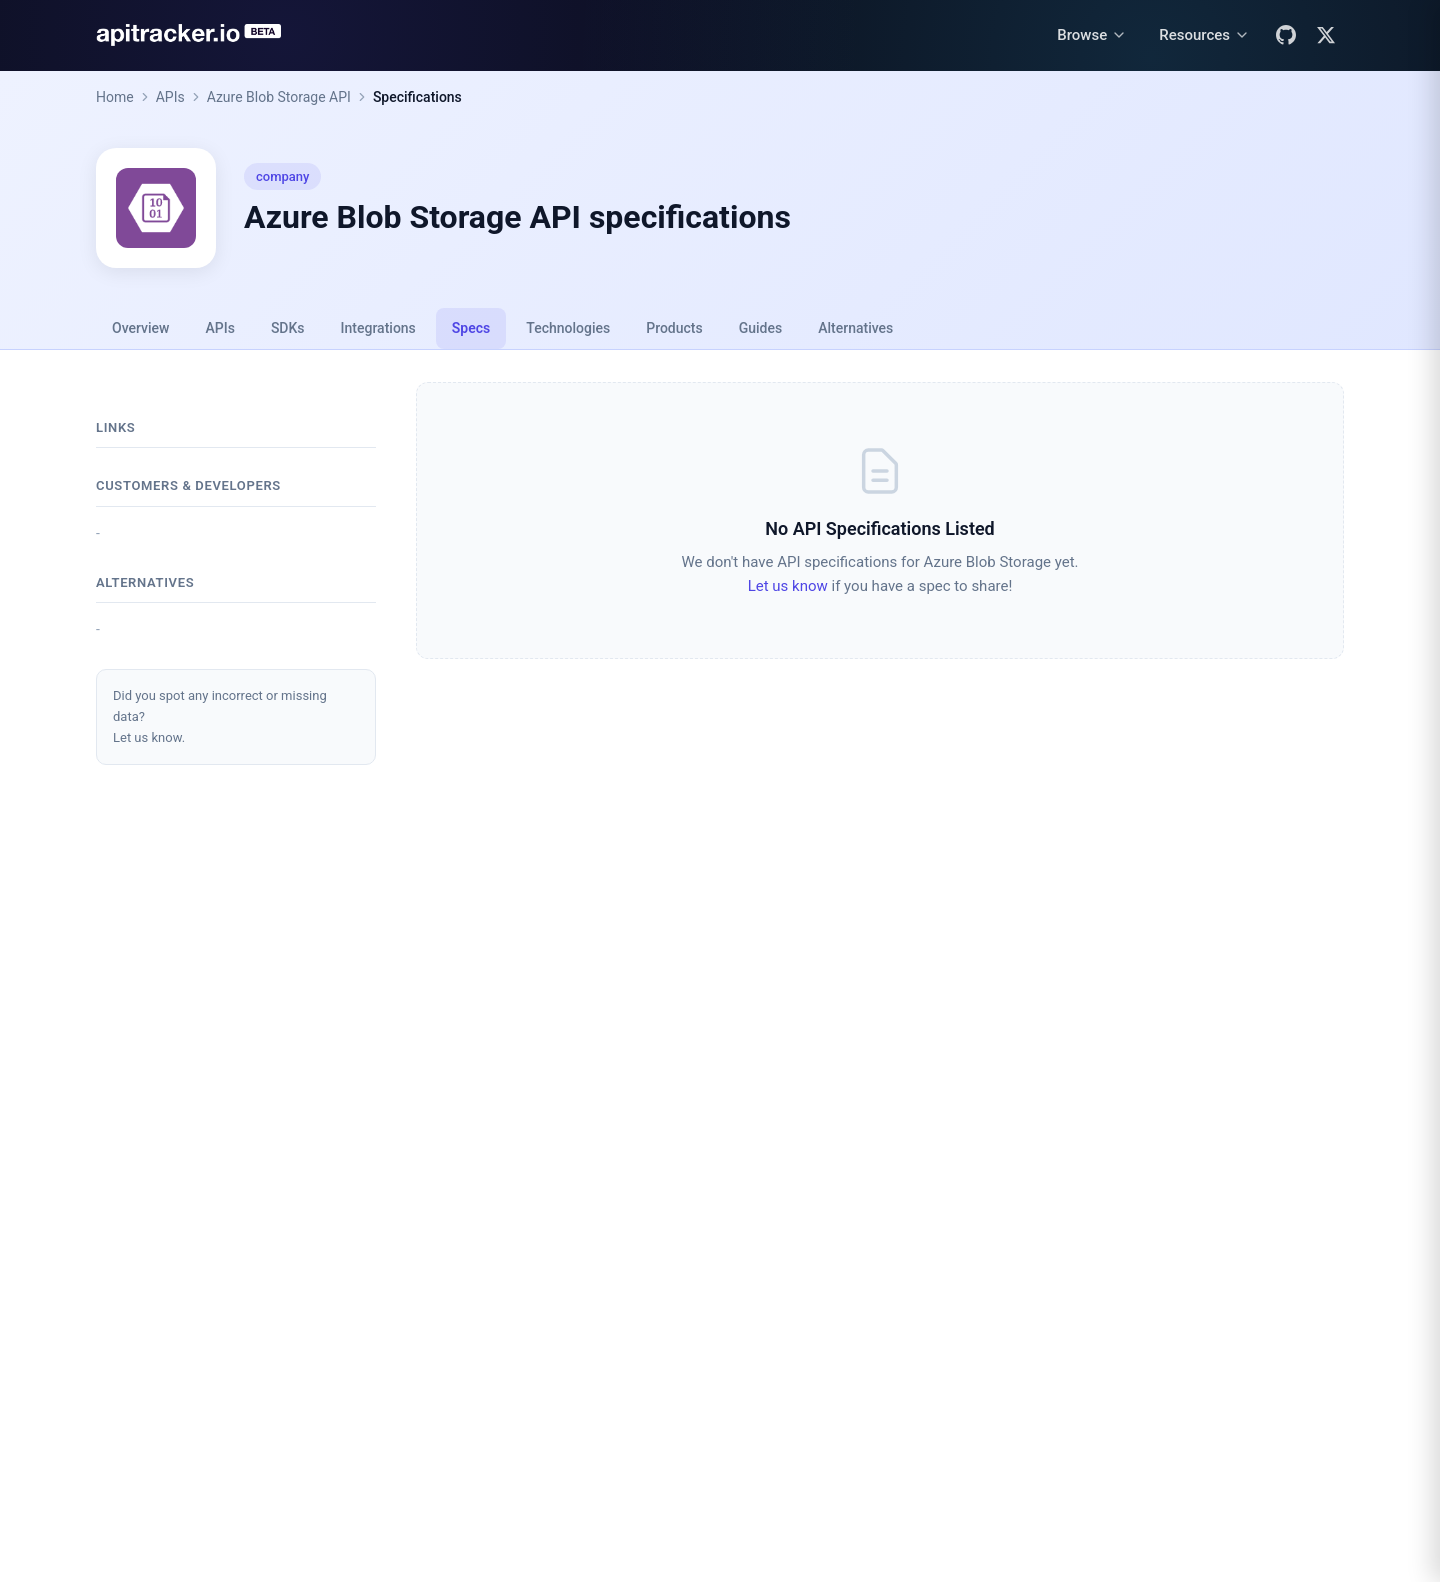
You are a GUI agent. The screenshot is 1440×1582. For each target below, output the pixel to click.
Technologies (568, 328)
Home (115, 97)
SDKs (288, 328)
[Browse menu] (1092, 35)
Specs (471, 328)
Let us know (788, 586)
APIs (170, 97)
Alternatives (855, 328)
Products (674, 328)
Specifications (417, 97)
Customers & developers (188, 485)
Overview (140, 328)
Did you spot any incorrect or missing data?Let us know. (220, 716)
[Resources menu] (1204, 35)
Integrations (378, 328)
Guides (760, 328)
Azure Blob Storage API (279, 97)
